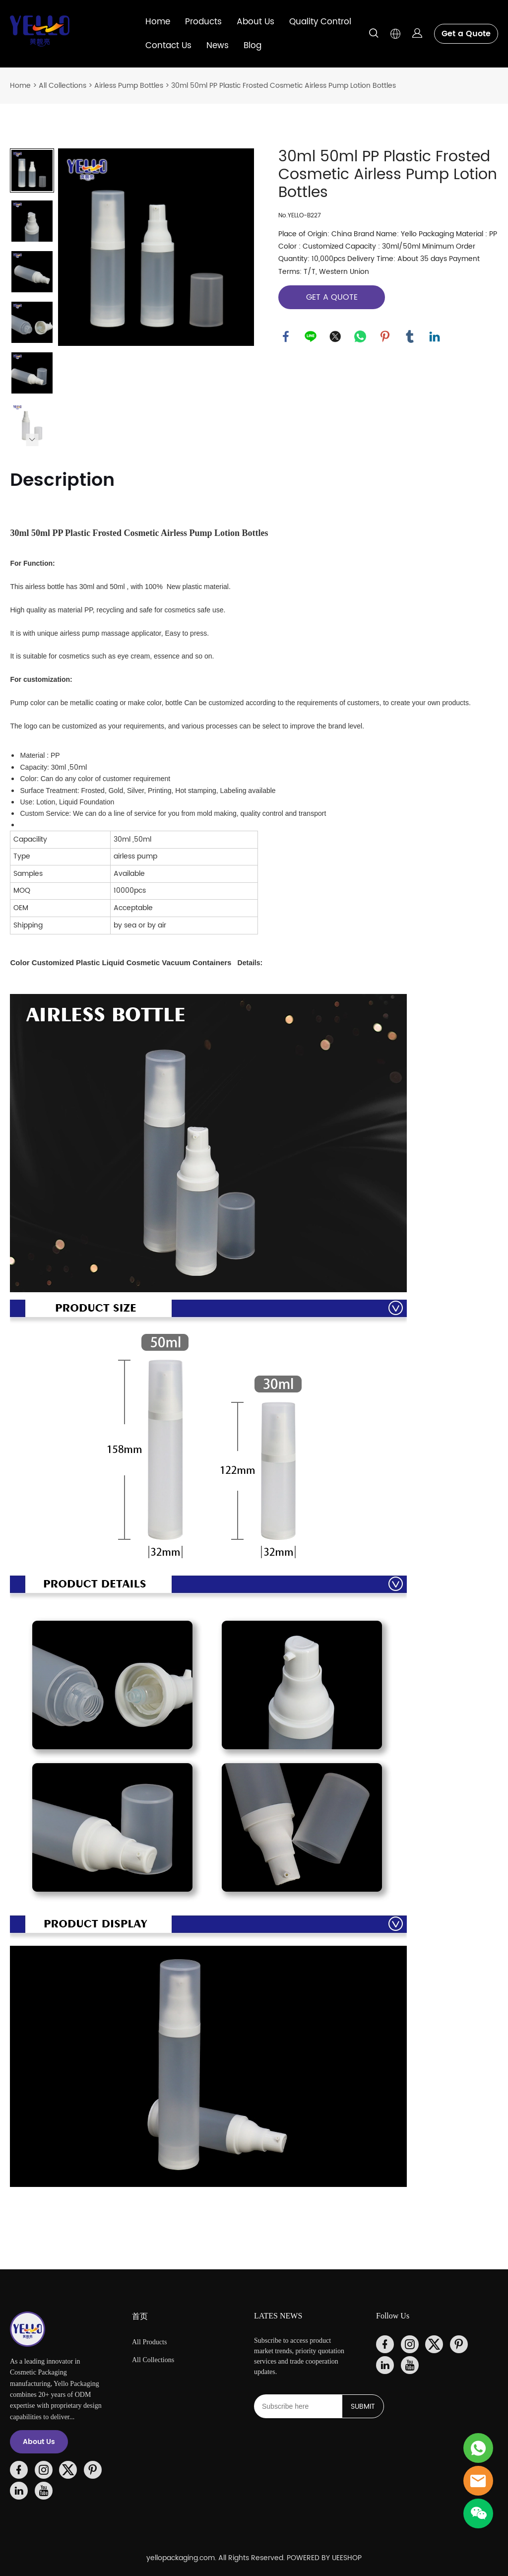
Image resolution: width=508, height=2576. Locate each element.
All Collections (62, 85)
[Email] (298, 2406)
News (217, 46)
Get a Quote (466, 33)
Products (203, 22)
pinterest (385, 336)
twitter (335, 336)
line (310, 336)
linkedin (434, 336)
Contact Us (168, 46)
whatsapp (360, 336)
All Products (149, 2342)
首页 (140, 2316)
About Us (255, 22)
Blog (252, 46)
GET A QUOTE (332, 297)
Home (157, 22)
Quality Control (320, 22)
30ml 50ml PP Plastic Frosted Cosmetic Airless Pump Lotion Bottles (283, 85)
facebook (285, 336)
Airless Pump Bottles (128, 85)
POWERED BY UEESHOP (324, 2558)
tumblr (409, 336)
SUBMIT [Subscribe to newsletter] (363, 2406)
